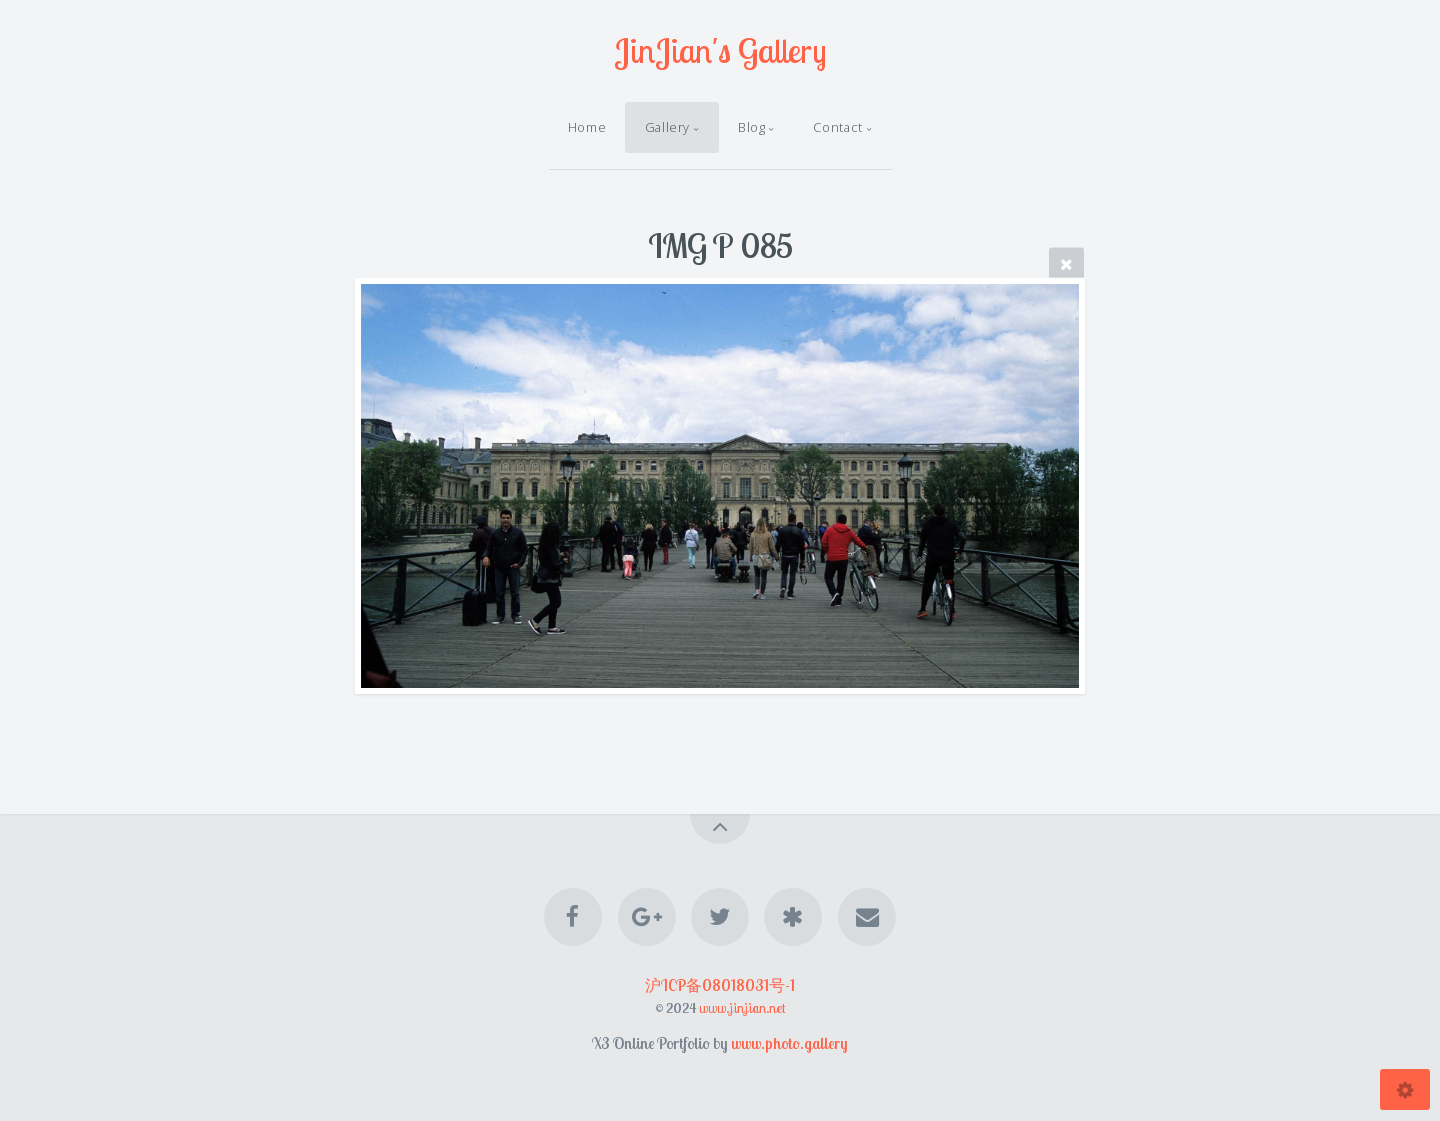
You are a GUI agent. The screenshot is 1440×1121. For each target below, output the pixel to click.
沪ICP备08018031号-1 (720, 985)
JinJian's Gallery (720, 50)
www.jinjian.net (742, 1008)
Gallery (667, 127)
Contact (837, 127)
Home (587, 127)
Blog (752, 127)
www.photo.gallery (789, 1043)
